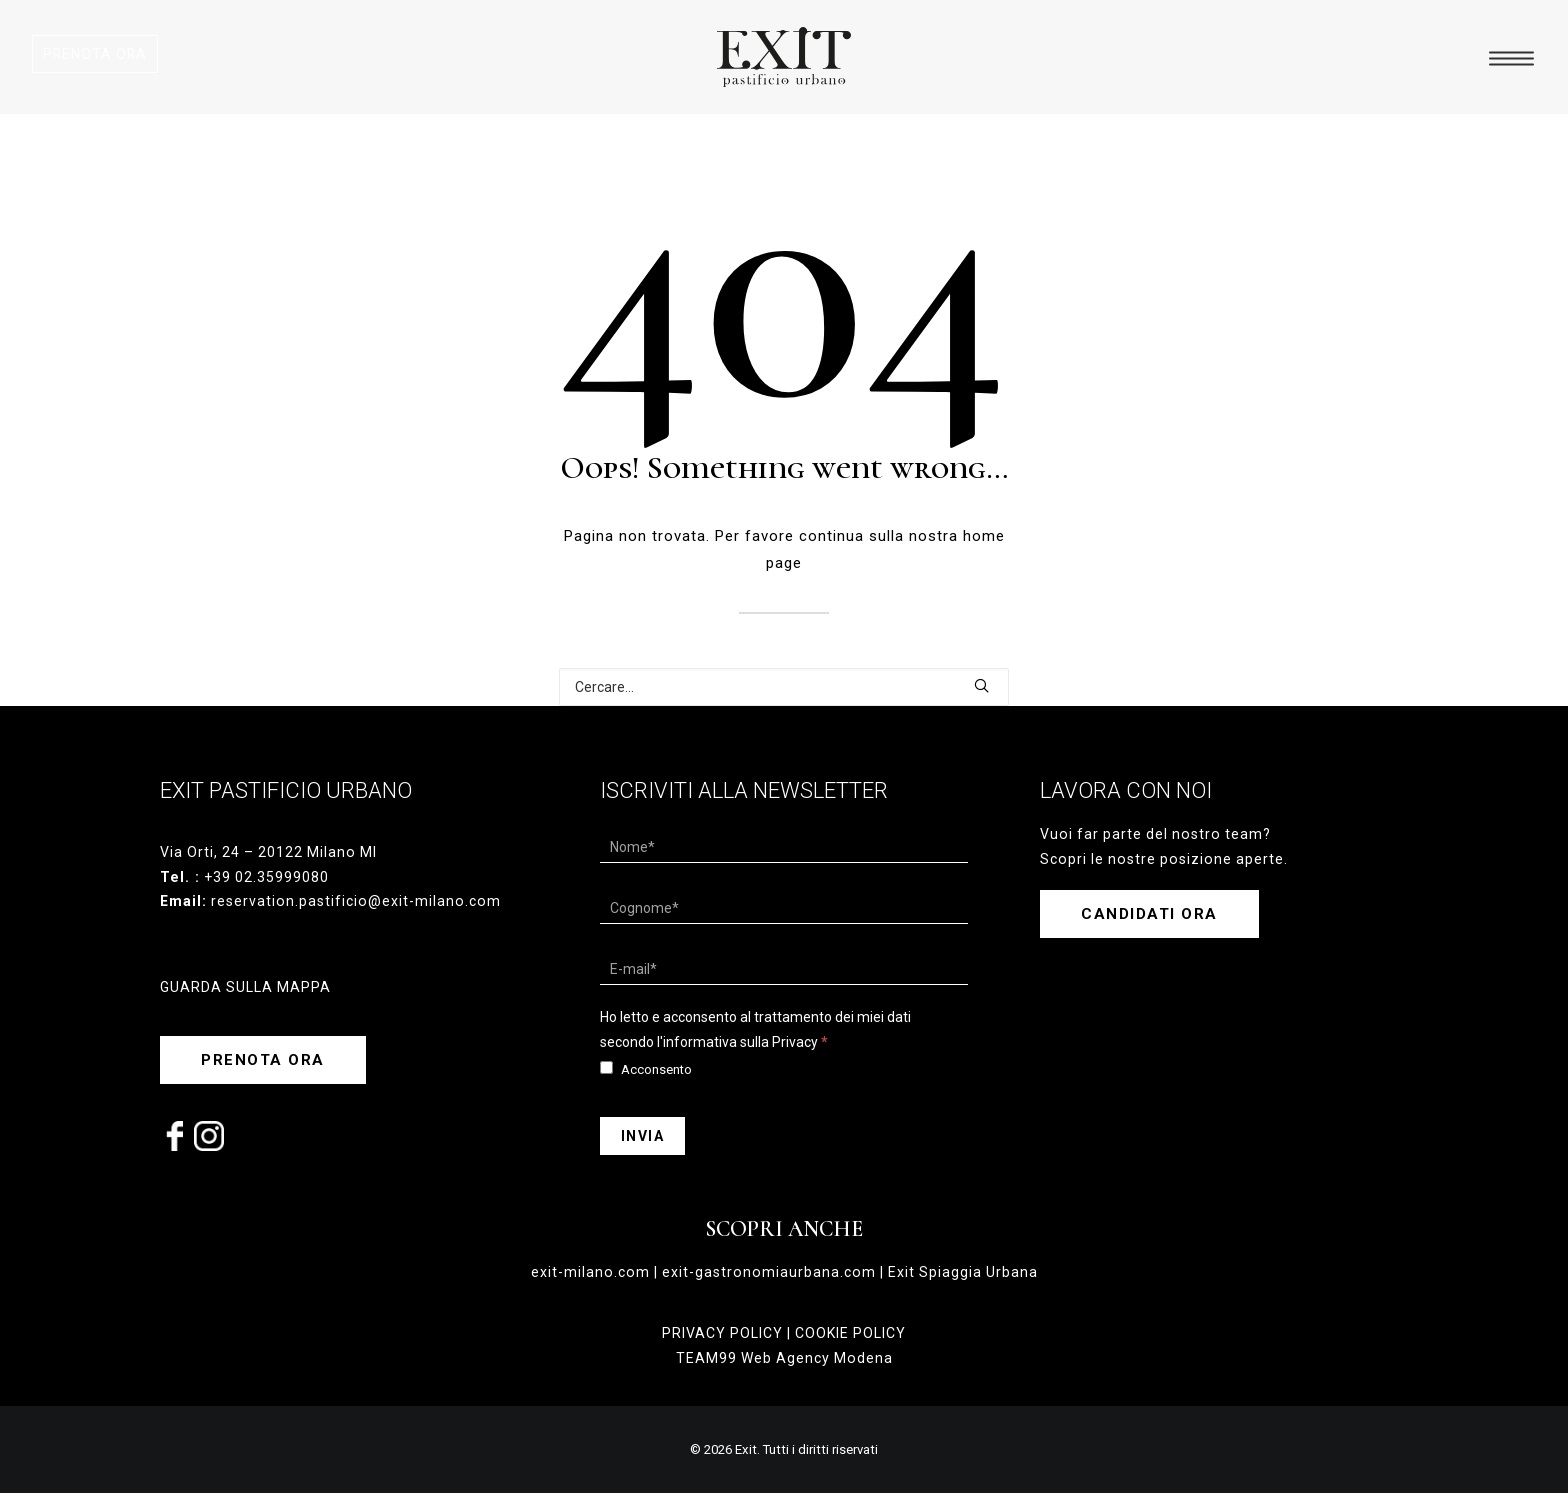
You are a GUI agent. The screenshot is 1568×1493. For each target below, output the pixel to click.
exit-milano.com (590, 1272)
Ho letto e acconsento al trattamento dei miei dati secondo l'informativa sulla (755, 1029)
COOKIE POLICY (850, 1333)
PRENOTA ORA (95, 54)
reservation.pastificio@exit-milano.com (356, 901)
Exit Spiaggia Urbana (963, 1272)
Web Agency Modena (817, 1358)
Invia (642, 1136)
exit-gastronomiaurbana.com (769, 1272)
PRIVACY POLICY (722, 1333)
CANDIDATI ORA (1149, 914)
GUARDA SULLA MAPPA (245, 987)
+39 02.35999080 (266, 877)
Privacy (795, 1042)
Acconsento (646, 1069)
